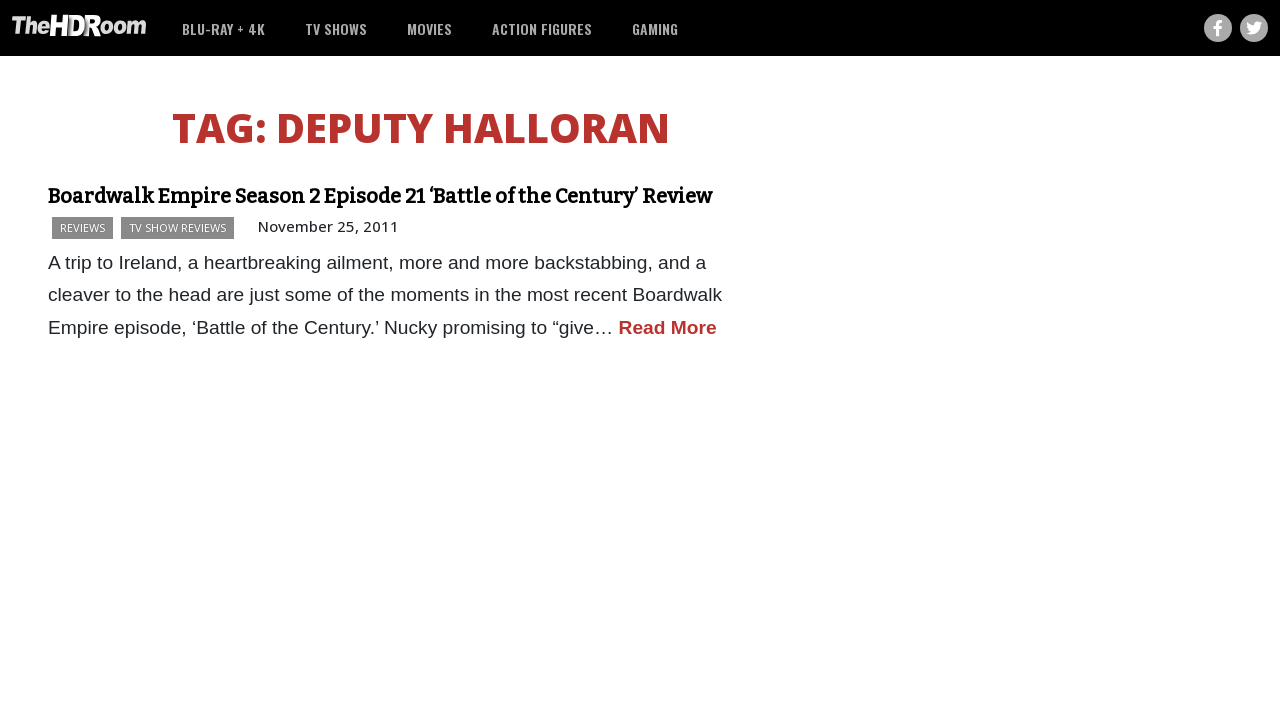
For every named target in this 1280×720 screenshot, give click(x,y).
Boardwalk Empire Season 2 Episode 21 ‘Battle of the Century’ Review (380, 196)
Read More (668, 327)
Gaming (655, 28)
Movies (429, 28)
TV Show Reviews (177, 227)
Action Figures (542, 28)
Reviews (82, 227)
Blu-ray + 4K (223, 28)
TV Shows (336, 28)
